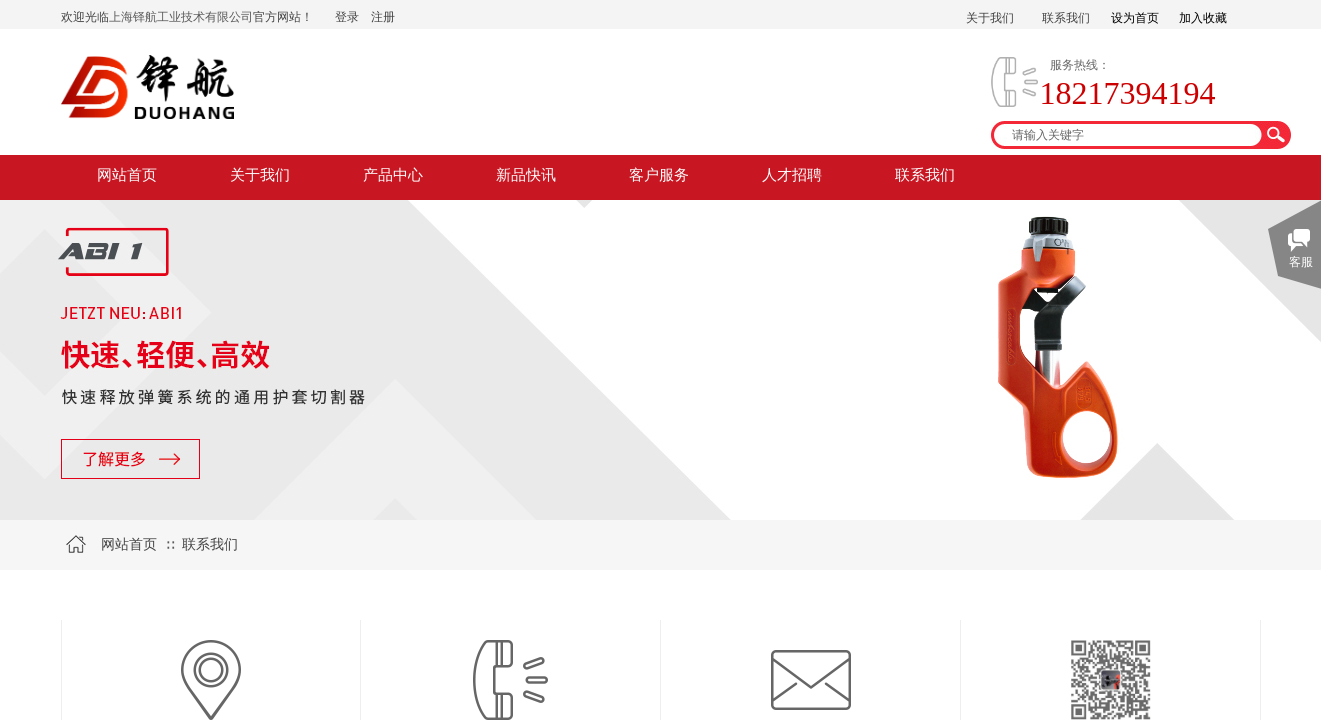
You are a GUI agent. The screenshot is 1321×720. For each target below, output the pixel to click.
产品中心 (393, 175)
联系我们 (925, 175)
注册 (383, 17)
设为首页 (1135, 18)
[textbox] (1128, 135)
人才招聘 (792, 175)
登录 (347, 17)
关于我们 (260, 175)
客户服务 (659, 175)
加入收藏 (1203, 18)
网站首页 (127, 175)
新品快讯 (526, 175)
